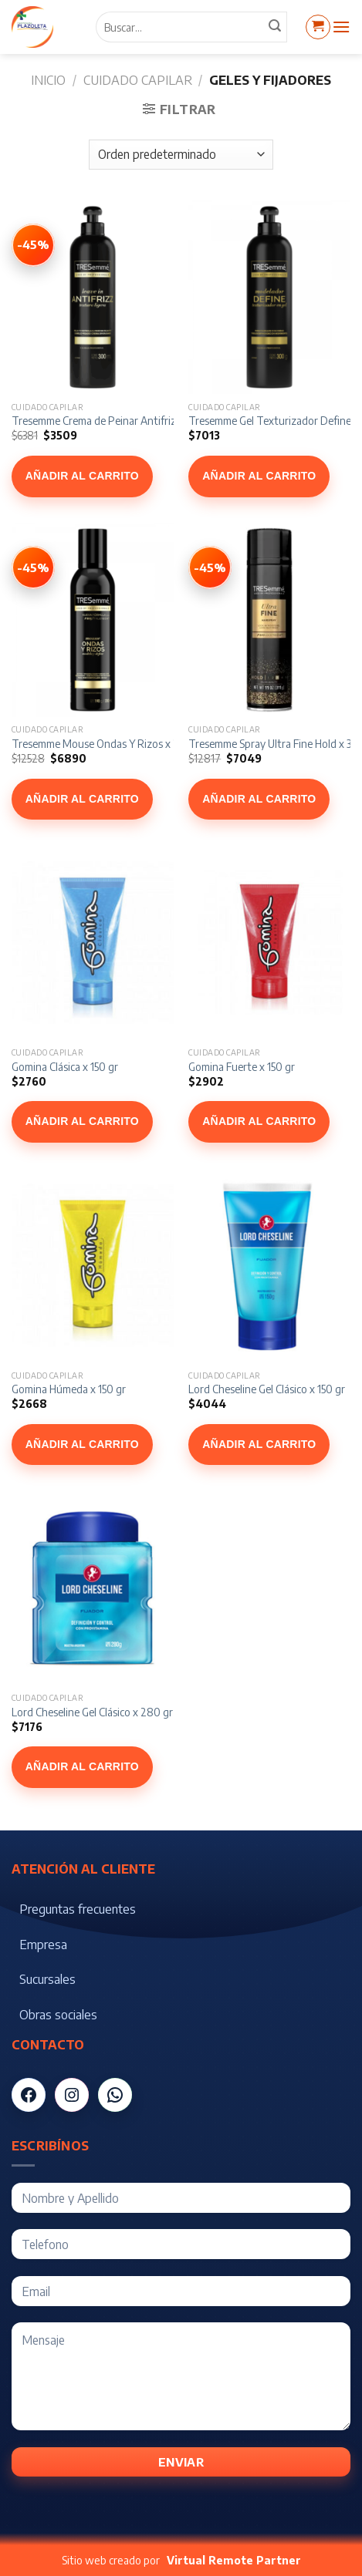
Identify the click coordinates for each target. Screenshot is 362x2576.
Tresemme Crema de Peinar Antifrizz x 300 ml (117, 420)
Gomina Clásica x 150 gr (65, 1066)
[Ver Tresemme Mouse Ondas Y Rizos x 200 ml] (33, 567)
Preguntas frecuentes (77, 1909)
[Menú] (341, 26)
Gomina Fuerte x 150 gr (241, 1066)
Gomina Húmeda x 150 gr (69, 1389)
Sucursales (47, 1979)
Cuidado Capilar (137, 80)
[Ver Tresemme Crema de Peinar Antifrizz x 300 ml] (33, 245)
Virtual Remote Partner (234, 2560)
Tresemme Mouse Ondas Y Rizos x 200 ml (109, 743)
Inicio (48, 80)
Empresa (43, 1944)
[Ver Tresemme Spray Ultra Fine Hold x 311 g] (210, 567)
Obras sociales (58, 2014)
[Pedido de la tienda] (181, 155)
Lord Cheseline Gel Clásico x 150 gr (266, 1389)
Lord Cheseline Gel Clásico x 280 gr (92, 1712)
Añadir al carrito (82, 476)
